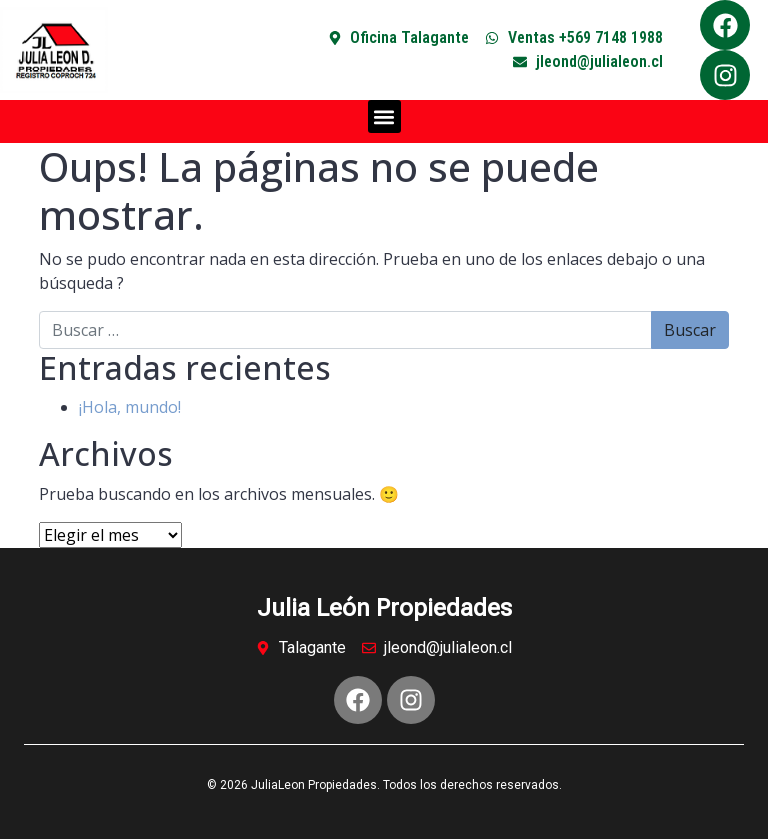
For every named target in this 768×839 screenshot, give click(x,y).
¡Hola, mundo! (130, 407)
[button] (384, 116)
